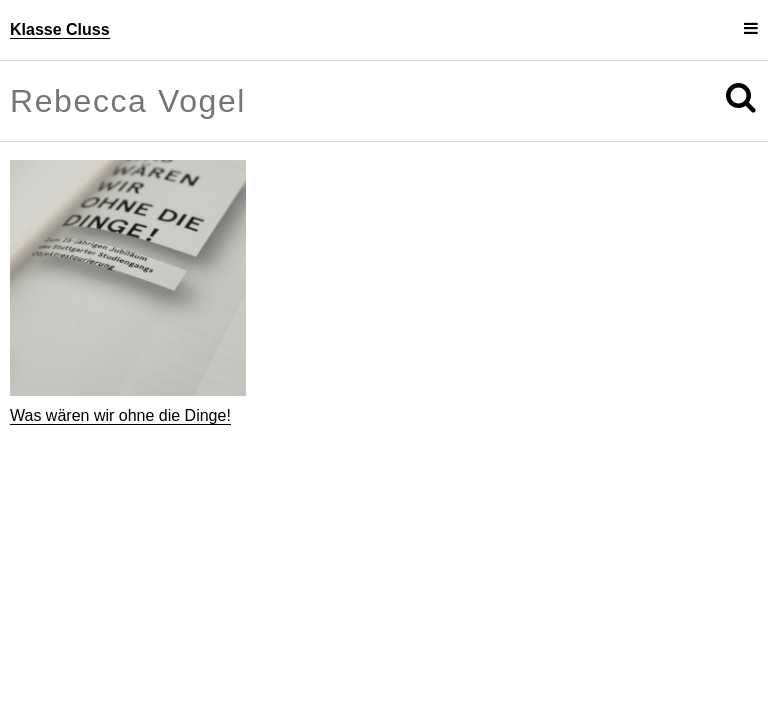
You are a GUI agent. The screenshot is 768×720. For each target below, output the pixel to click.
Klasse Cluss (60, 29)
